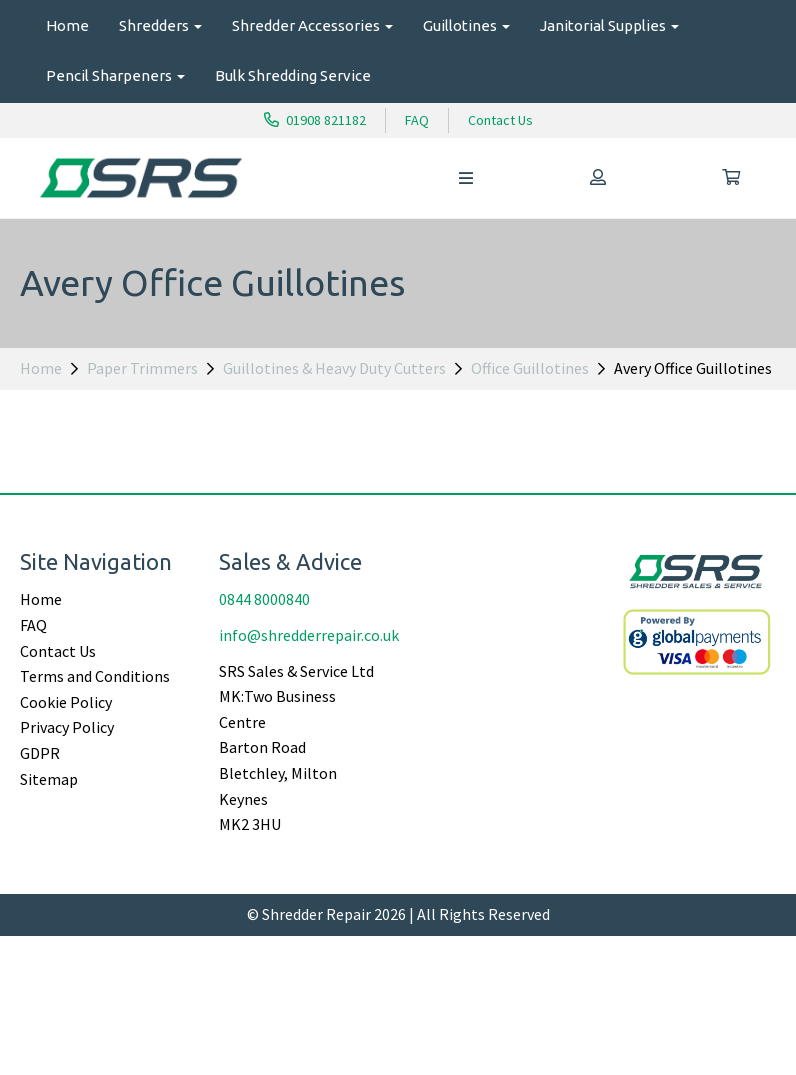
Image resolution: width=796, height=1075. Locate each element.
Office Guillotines (530, 368)
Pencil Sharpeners (115, 75)
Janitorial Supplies (609, 25)
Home (67, 25)
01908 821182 (315, 120)
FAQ (417, 120)
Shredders (160, 25)
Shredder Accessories (312, 25)
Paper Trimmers (142, 368)
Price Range (62, 467)
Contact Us (500, 120)
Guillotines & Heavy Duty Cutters (334, 368)
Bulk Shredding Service (293, 75)
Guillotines (466, 25)
